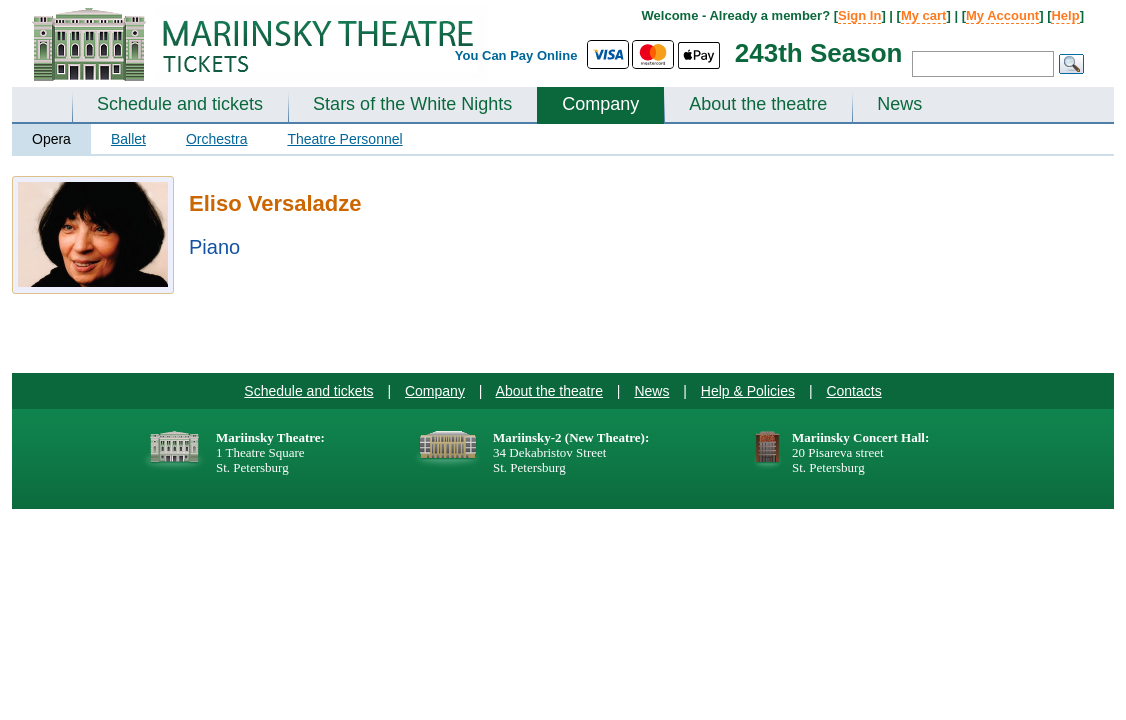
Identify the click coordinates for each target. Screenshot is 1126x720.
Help (1065, 15)
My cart (924, 15)
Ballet (128, 139)
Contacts (853, 391)
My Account (1002, 15)
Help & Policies (748, 391)
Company (600, 104)
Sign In (859, 15)
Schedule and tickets (180, 104)
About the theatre (758, 104)
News (899, 104)
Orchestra (216, 139)
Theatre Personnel (344, 139)
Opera (51, 139)
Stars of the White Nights (412, 104)
